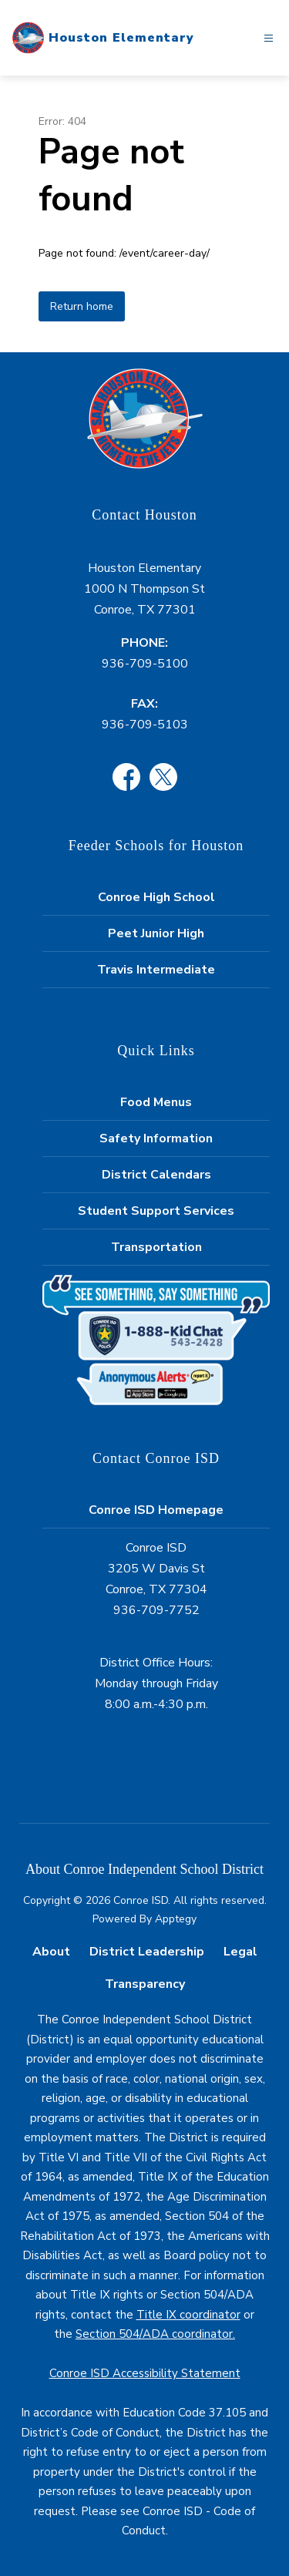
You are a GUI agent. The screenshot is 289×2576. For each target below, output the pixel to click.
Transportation (156, 1247)
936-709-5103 (145, 724)
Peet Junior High (156, 933)
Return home (81, 306)
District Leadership (146, 1951)
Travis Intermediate (156, 969)
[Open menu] (268, 38)
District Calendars (156, 1174)
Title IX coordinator (188, 2314)
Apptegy (176, 1919)
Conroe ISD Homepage (156, 1510)
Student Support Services (156, 1210)
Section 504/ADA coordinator (154, 2334)
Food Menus (156, 1102)
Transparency (145, 1984)
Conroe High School (156, 897)
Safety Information (156, 1138)
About (51, 1951)
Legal (240, 1951)
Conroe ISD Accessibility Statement (144, 2373)
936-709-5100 (145, 663)
